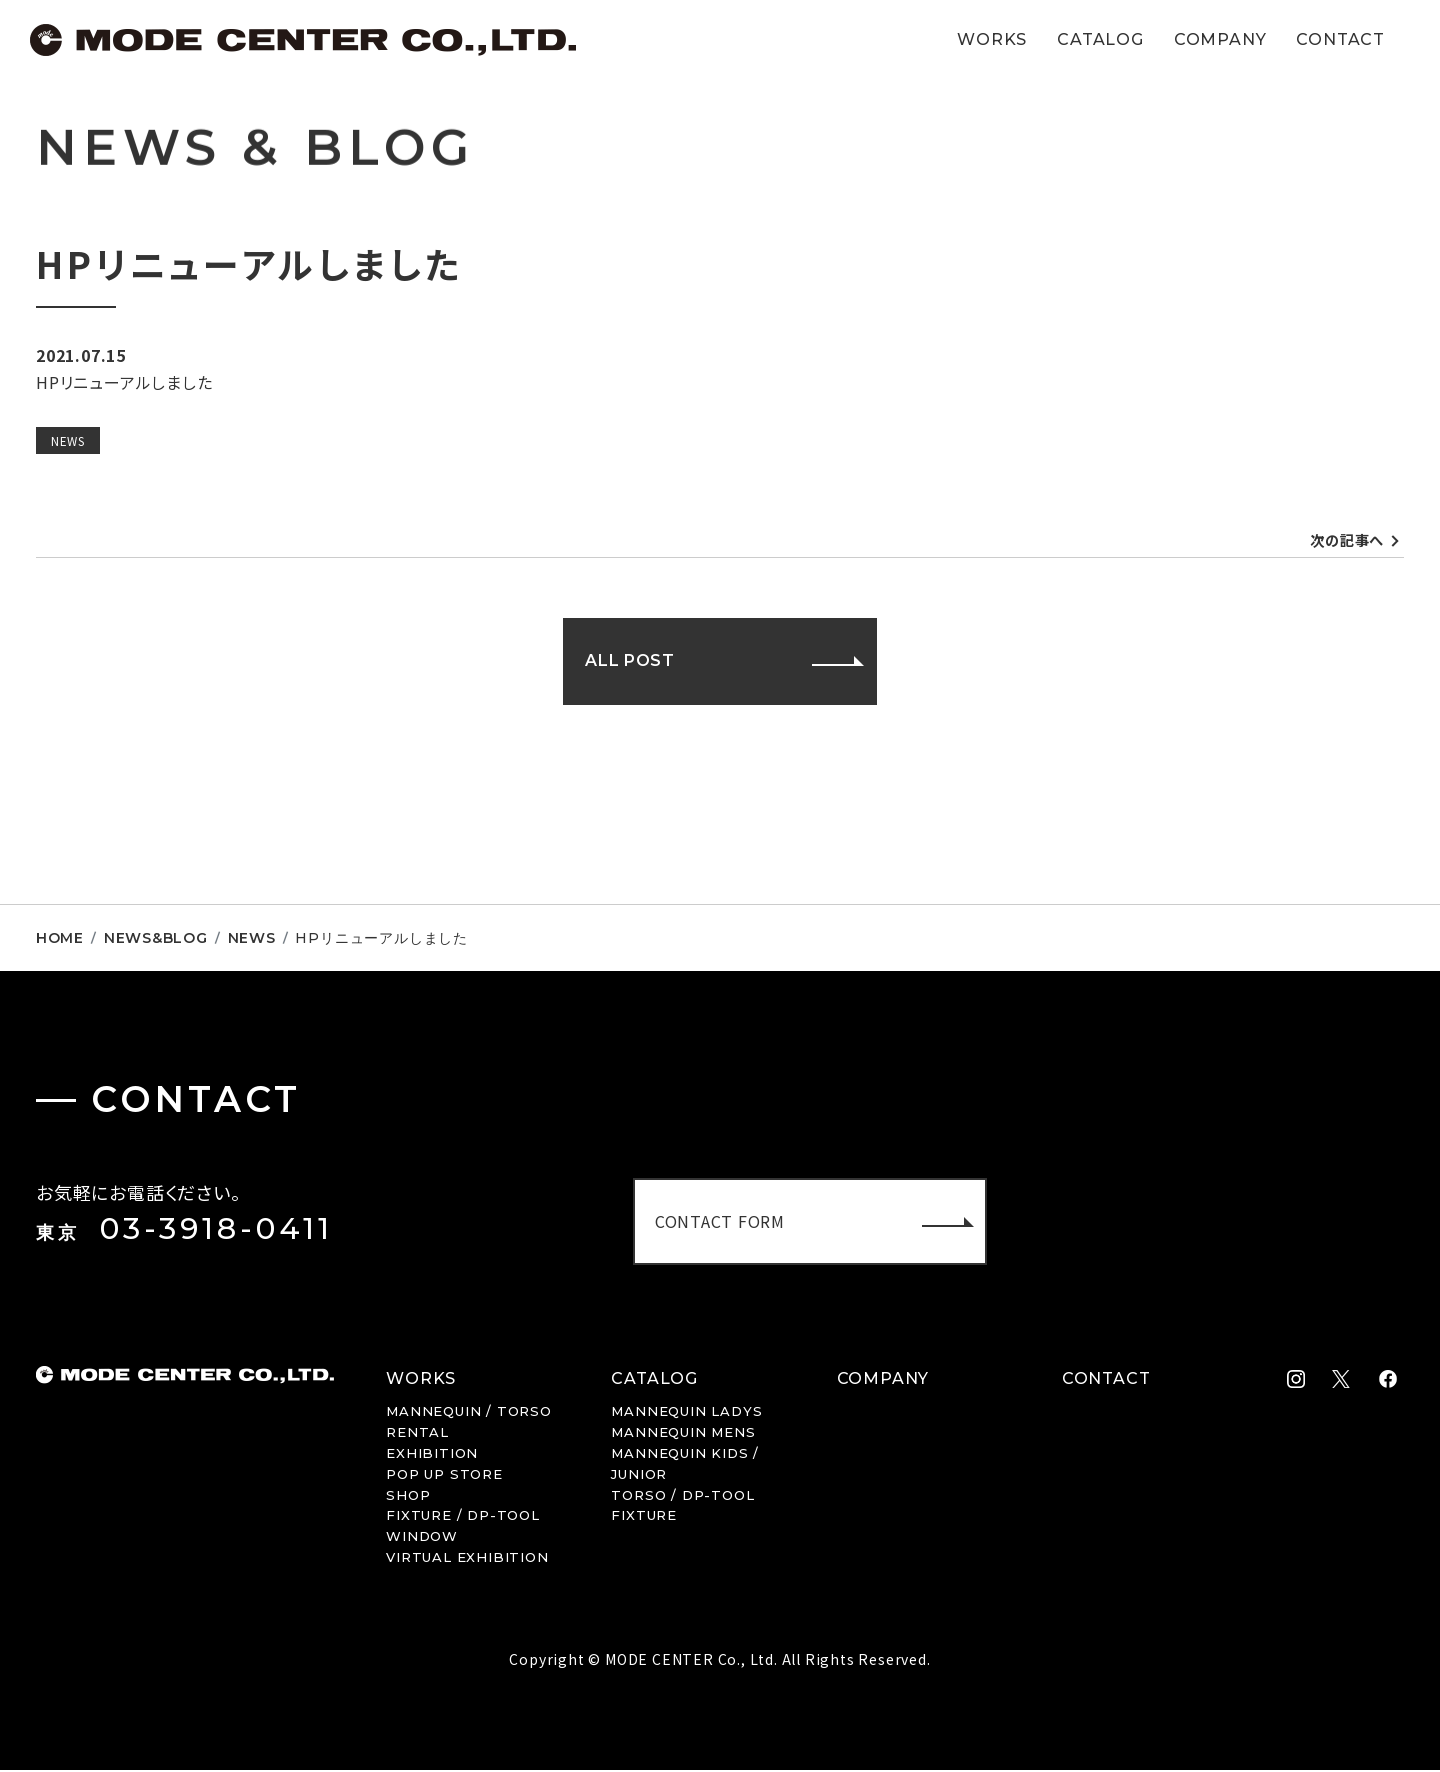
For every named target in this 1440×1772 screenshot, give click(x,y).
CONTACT (1340, 39)
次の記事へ (1342, 541)
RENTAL (417, 1434)
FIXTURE (644, 1517)
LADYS (686, 1413)
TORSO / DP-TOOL (682, 1496)
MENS (683, 1434)
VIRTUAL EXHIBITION (467, 1559)
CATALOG (1100, 39)
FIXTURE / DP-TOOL (463, 1517)
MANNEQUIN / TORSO (469, 1413)
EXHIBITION (432, 1455)
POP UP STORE (444, 1476)
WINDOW (422, 1538)
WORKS (992, 39)
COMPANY (1220, 39)
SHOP (408, 1496)
